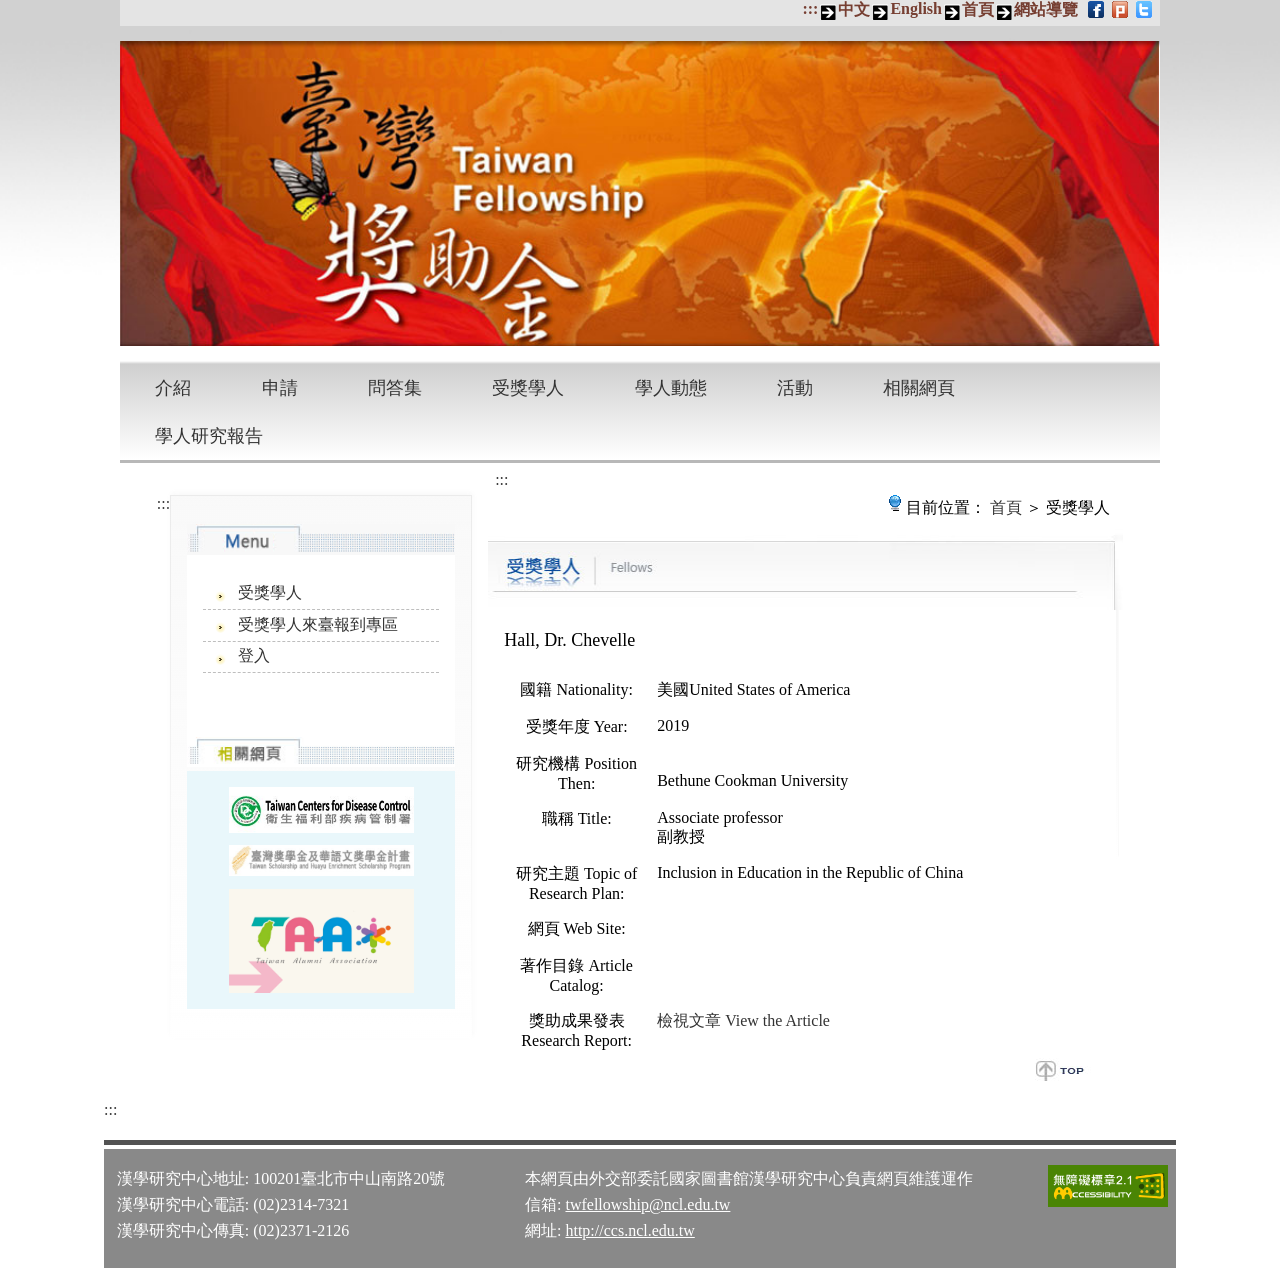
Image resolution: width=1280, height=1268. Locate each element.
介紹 (173, 388)
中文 (854, 9)
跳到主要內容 (10, 10)
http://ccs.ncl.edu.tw (629, 1230)
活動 (795, 388)
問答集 (395, 388)
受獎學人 (528, 388)
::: (810, 8)
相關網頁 (919, 388)
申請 (280, 388)
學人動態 (671, 388)
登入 (254, 655)
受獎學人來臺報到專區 (318, 624)
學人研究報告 (209, 436)
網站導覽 (1046, 9)
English (916, 8)
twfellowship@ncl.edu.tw (647, 1204)
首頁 (978, 9)
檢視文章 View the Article (743, 1020)
